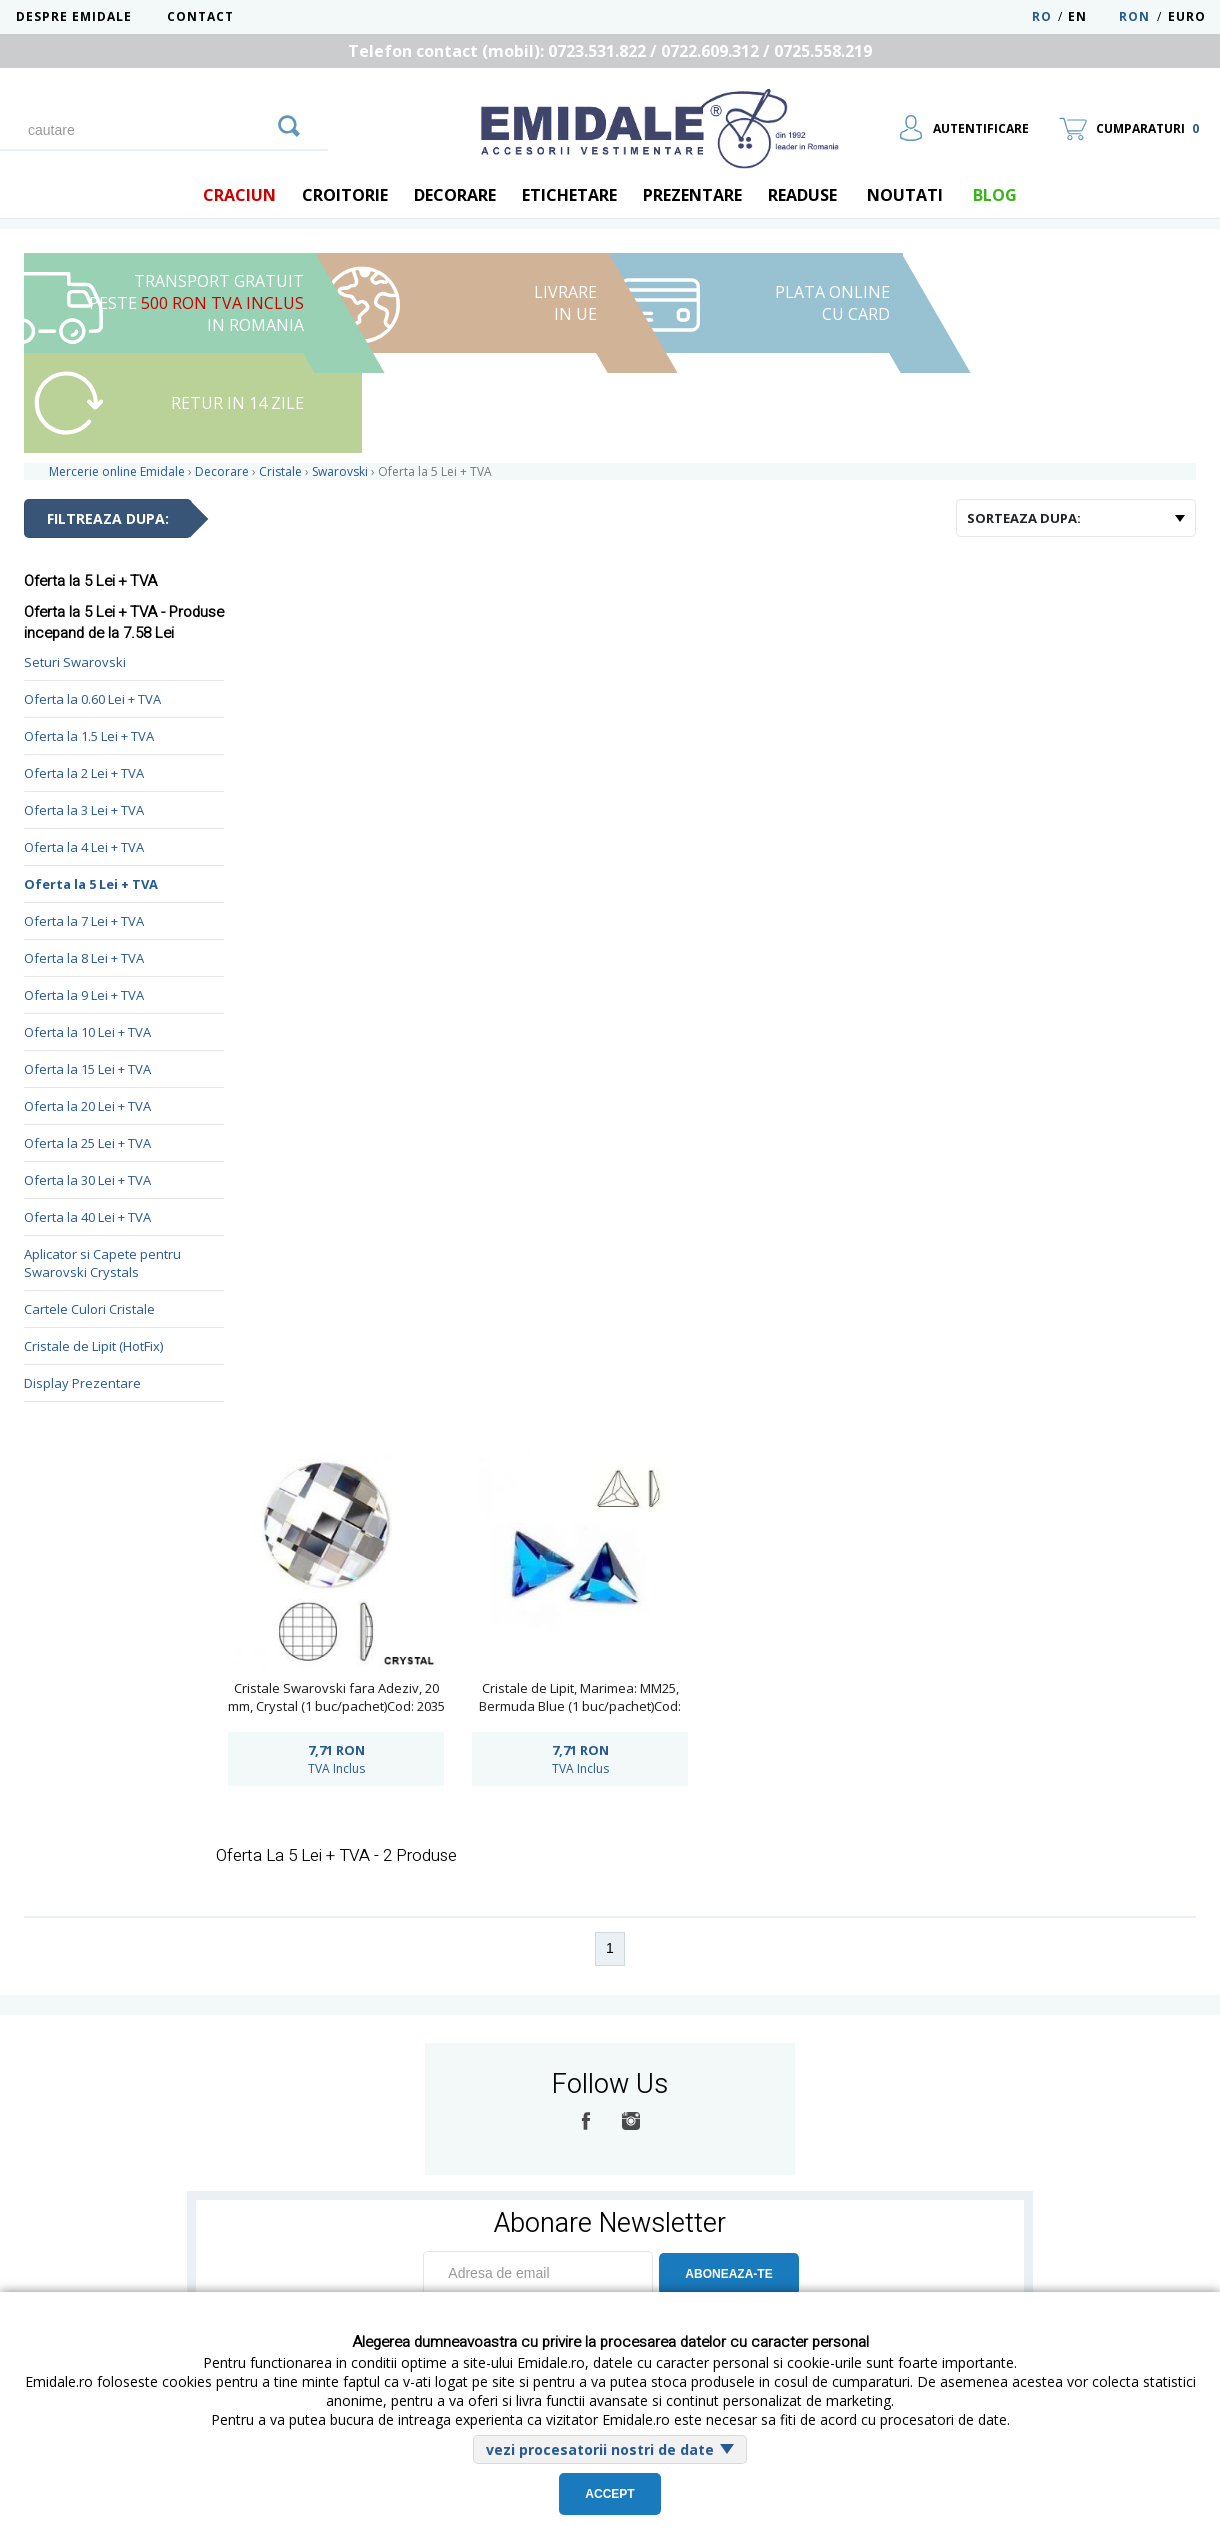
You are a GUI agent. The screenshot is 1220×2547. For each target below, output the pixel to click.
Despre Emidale (74, 16)
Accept (609, 2494)
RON (1134, 16)
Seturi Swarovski (75, 662)
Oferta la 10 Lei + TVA (87, 1032)
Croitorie (345, 195)
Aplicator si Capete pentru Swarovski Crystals (102, 1263)
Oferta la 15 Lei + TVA (87, 1069)
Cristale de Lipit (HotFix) (93, 1346)
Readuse (802, 195)
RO (1042, 16)
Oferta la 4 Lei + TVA (84, 847)
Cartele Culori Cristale (89, 1309)
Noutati (905, 195)
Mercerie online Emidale (117, 471)
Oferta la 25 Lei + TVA (87, 1143)
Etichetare (569, 195)
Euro (1187, 16)
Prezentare (692, 195)
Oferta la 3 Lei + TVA (84, 810)
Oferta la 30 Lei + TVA (87, 1180)
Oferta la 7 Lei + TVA (84, 921)
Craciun (239, 195)
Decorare (455, 195)
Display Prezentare (82, 1383)
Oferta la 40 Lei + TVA (87, 1217)
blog (995, 195)
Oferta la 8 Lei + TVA (84, 958)
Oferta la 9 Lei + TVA (84, 995)
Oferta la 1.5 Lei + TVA (89, 736)
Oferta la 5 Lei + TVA (91, 884)
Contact (200, 16)
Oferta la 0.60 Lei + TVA (92, 699)
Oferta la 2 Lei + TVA (84, 773)
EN (1091, 16)
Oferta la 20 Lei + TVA (87, 1106)
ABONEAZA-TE (728, 2274)
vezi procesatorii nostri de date (600, 2449)
